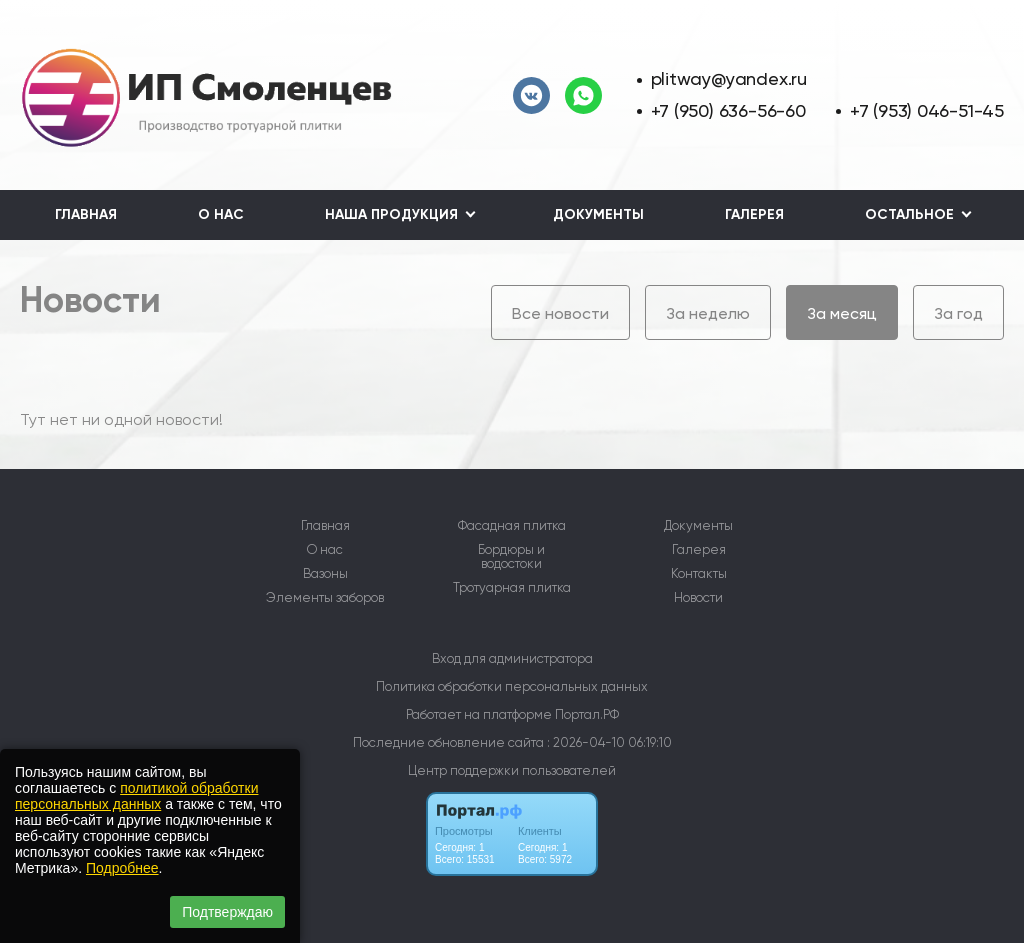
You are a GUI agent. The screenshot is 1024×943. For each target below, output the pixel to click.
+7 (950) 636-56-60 (728, 110)
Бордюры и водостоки (511, 557)
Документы (598, 214)
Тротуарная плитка (512, 588)
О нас (221, 214)
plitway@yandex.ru (729, 78)
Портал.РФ (587, 714)
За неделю (708, 313)
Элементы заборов (325, 598)
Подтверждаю (227, 912)
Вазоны (325, 574)
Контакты (699, 574)
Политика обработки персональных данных (512, 686)
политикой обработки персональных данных (136, 796)
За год (958, 313)
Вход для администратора (512, 658)
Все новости (560, 313)
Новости (698, 598)
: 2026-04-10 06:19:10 (609, 742)
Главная (86, 214)
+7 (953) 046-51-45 (927, 110)
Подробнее (122, 868)
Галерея (754, 214)
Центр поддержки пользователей (512, 770)
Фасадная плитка (512, 526)
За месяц (842, 313)
